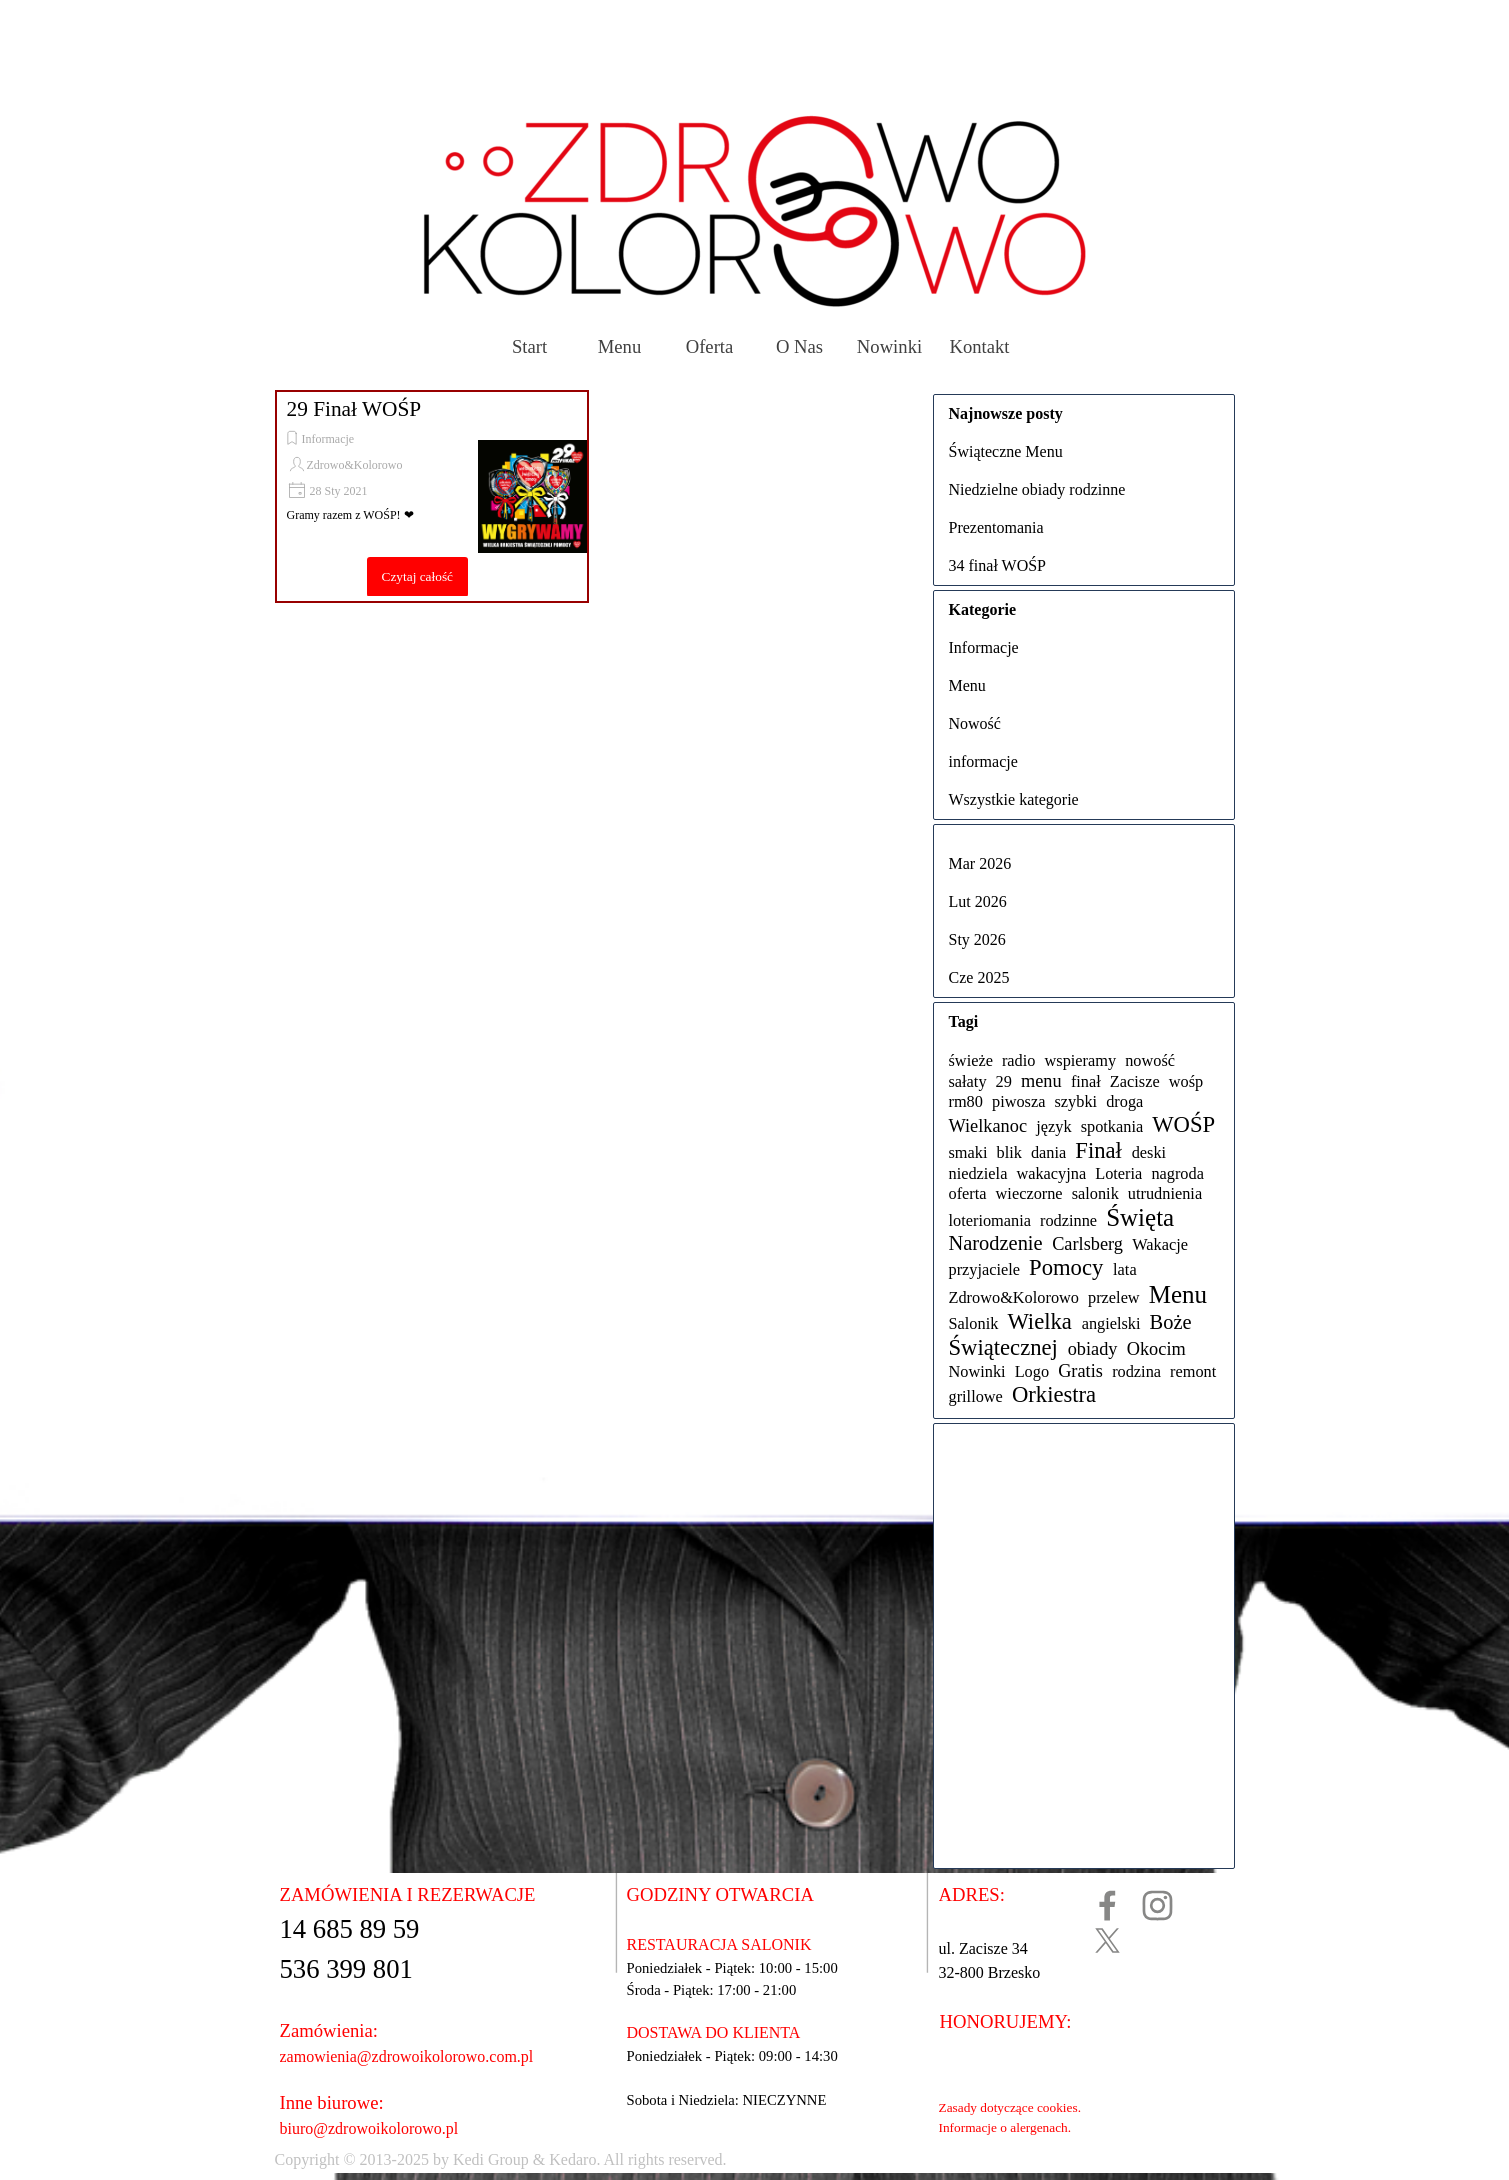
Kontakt (979, 346)
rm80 (966, 1101)
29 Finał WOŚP (354, 409)
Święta (1140, 1217)
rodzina (1136, 1371)
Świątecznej (1003, 1347)
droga (1124, 1101)
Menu (620, 346)
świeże (971, 1060)
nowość (1150, 1060)
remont (1193, 1371)
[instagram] (1157, 1905)
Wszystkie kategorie (1014, 799)
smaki (968, 1152)
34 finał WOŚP (997, 565)
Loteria (1118, 1173)
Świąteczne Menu (1006, 451)
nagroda (1177, 1173)
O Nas (799, 346)
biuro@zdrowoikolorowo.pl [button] (369, 2128)
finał (1086, 1081)
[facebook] (1107, 1905)
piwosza (1018, 1101)
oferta (968, 1193)
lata (1125, 1269)
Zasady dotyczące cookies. (1010, 2107)
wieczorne (1029, 1193)
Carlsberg (1087, 1244)
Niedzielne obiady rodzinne (1037, 489)
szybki (1076, 1101)
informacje (983, 761)
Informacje (328, 439)
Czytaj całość (417, 576)
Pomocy (1066, 1267)
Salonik (974, 1323)
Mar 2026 (980, 863)
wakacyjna (1051, 1173)
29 (1004, 1081)
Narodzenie (996, 1243)
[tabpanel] (691, 2160)
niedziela (978, 1173)
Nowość (975, 723)
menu (1041, 1081)
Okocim (1156, 1349)
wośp (1186, 1081)
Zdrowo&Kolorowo (355, 465)
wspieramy (1081, 1060)
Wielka (1039, 1321)
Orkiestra (1054, 1394)
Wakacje (1160, 1244)
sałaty (968, 1081)
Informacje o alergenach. (1005, 2127)
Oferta (710, 346)
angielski (1111, 1323)
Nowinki (889, 346)
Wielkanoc (988, 1126)
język (1053, 1126)
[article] (432, 496)
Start (529, 346)
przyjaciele (985, 1269)
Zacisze (1135, 1081)
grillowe (976, 1396)
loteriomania (990, 1220)
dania (1048, 1152)
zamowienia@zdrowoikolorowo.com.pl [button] (407, 2056)
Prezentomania (996, 527)
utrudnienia (1165, 1193)
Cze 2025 (979, 977)
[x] (1107, 1940)
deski (1149, 1152)
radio (1019, 1060)
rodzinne (1068, 1220)
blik (1009, 1152)
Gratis (1080, 1371)
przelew (1114, 1297)
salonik (1095, 1193)
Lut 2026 (978, 901)
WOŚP (1183, 1124)
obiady (1093, 1349)
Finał (1098, 1150)
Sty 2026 (977, 939)
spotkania (1112, 1126)
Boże (1171, 1322)
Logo (1032, 1371)
